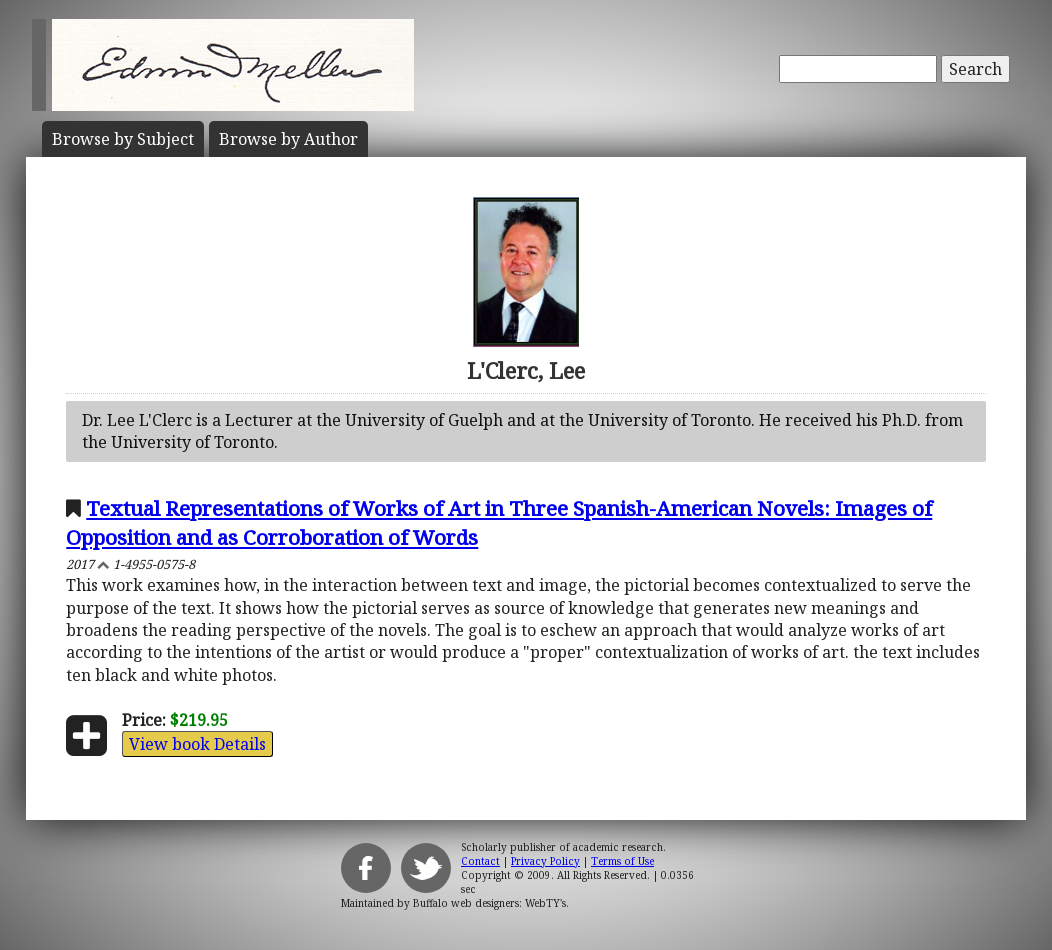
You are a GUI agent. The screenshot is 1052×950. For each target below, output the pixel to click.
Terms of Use (622, 861)
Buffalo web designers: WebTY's (489, 903)
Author (288, 139)
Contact (480, 861)
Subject (123, 139)
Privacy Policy (545, 861)
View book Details (197, 744)
